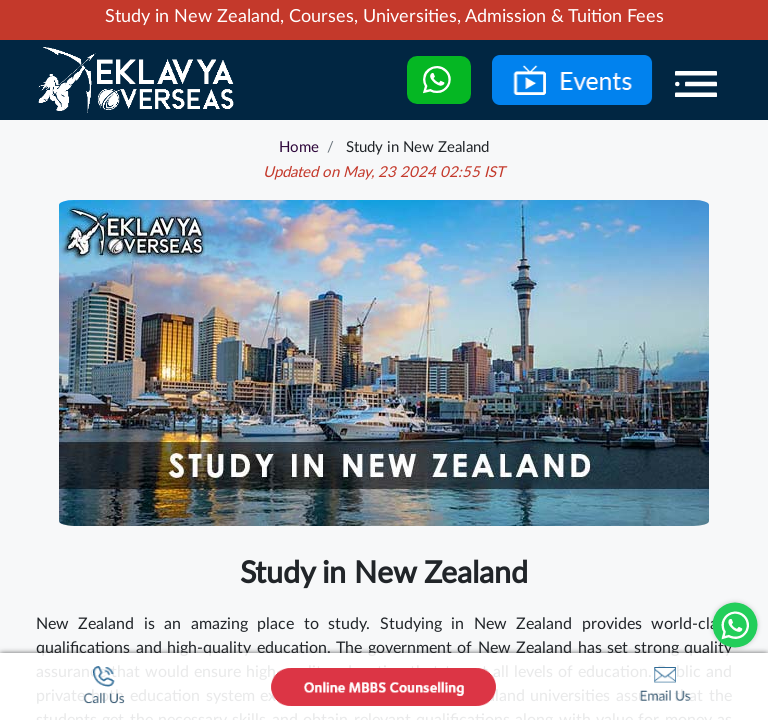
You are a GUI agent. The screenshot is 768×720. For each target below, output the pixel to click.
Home (299, 147)
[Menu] (696, 84)
